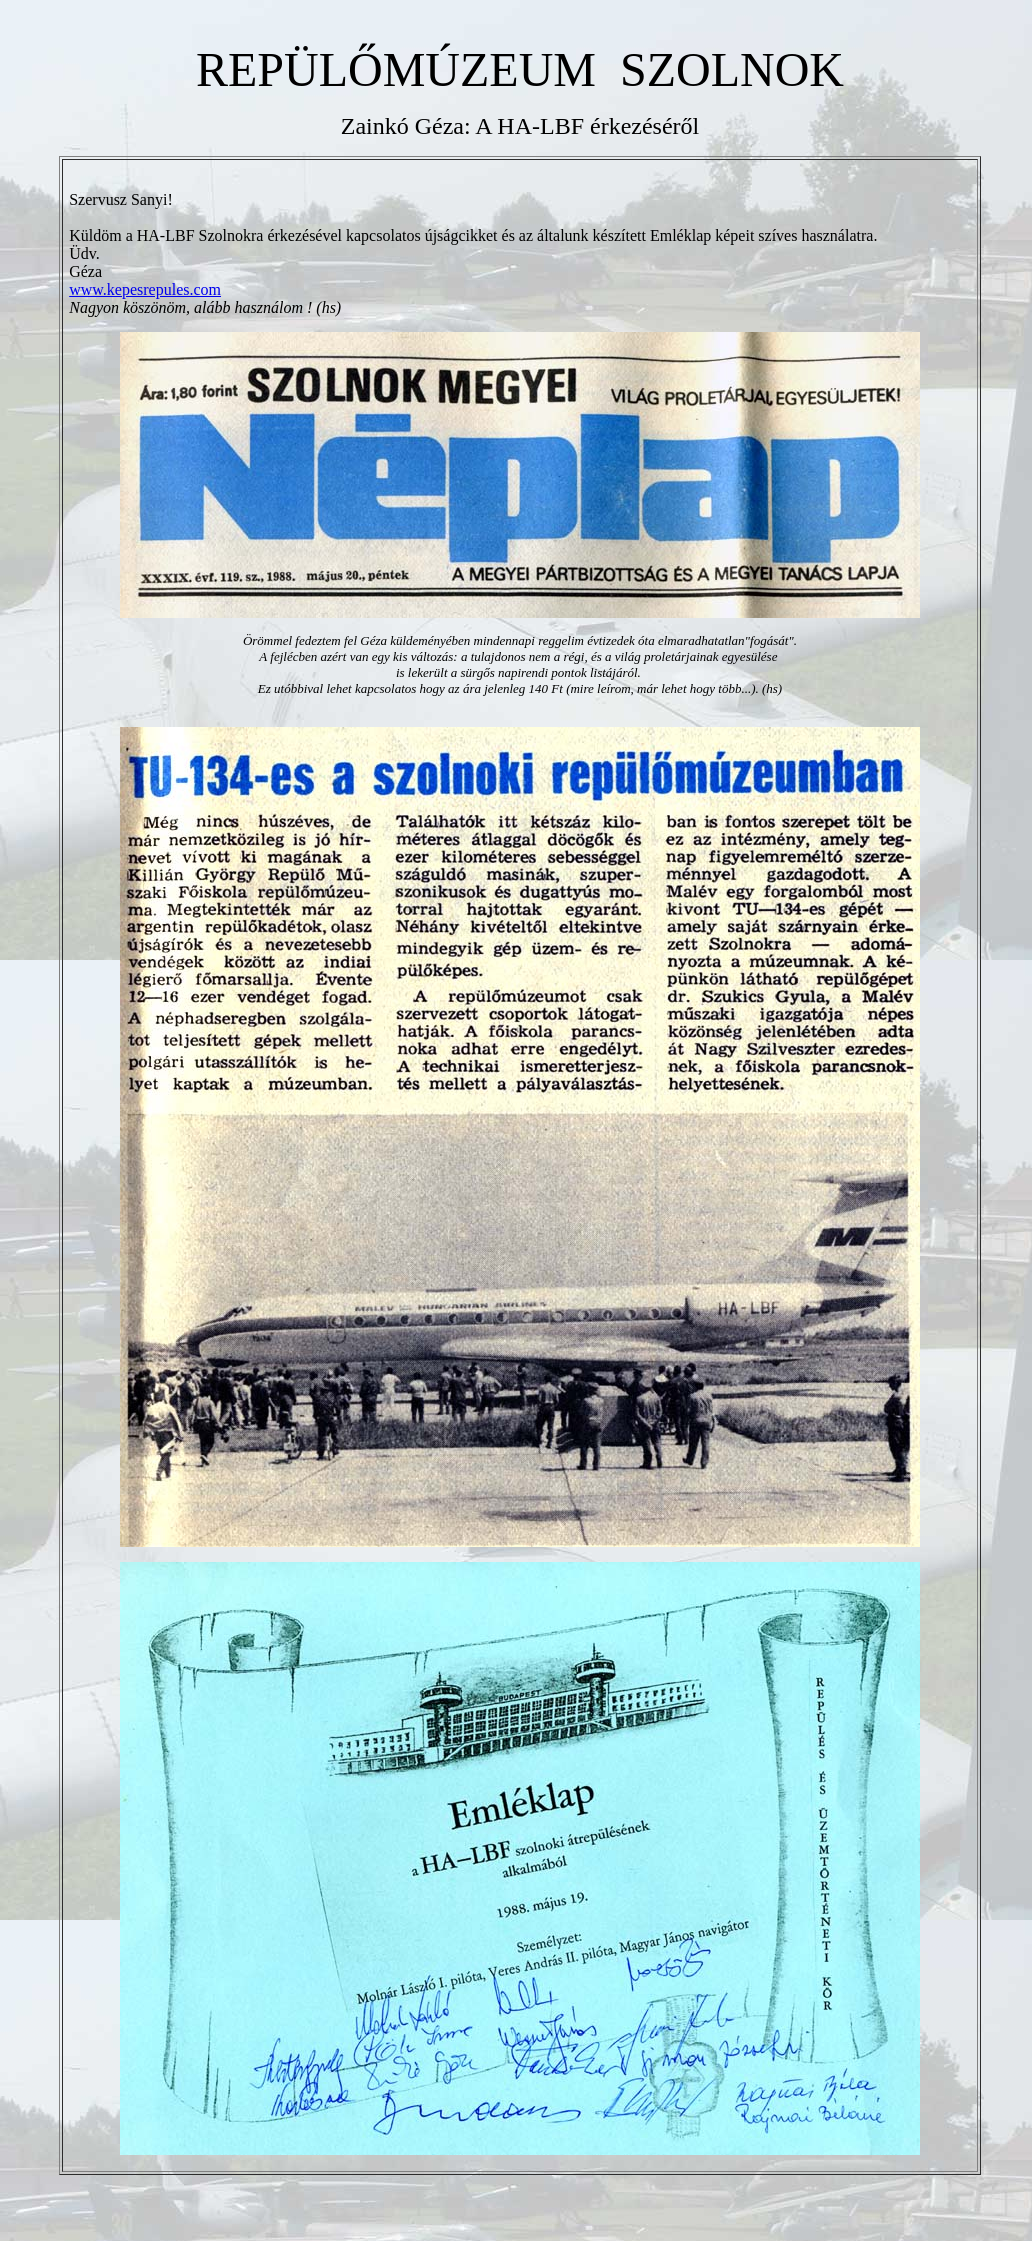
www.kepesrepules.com (145, 295)
